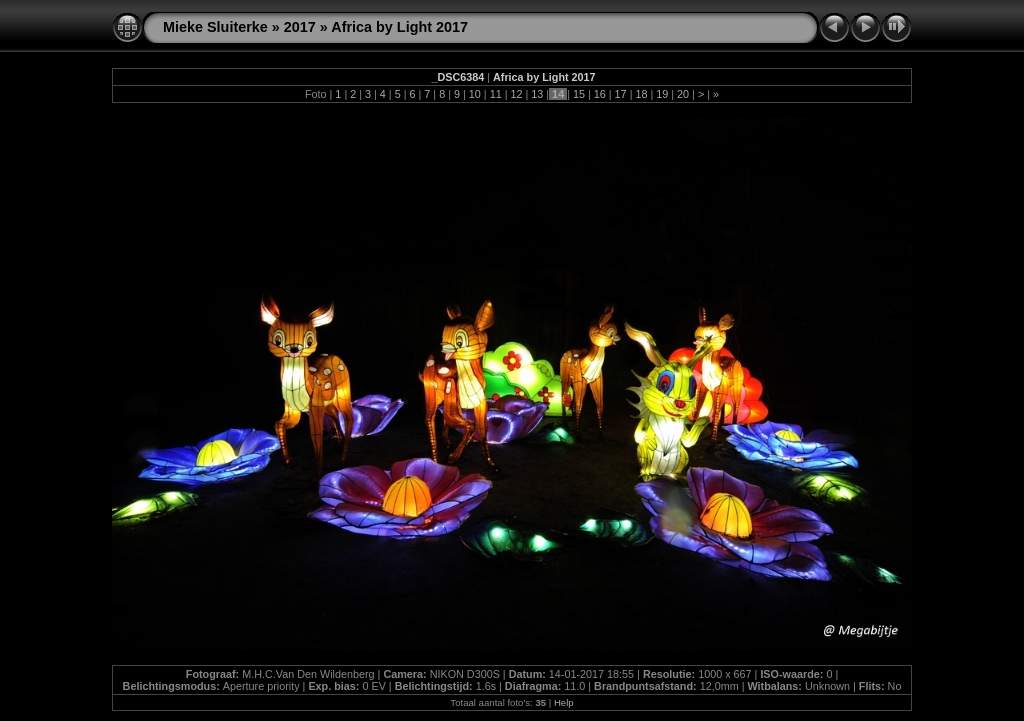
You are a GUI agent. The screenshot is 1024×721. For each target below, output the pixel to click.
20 (683, 94)
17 (621, 94)
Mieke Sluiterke (215, 27)
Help (564, 702)
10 (475, 94)
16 (600, 94)
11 (496, 94)
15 (579, 94)
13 (537, 94)
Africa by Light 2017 (399, 27)
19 (662, 94)
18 (641, 94)
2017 (300, 27)
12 (516, 94)
